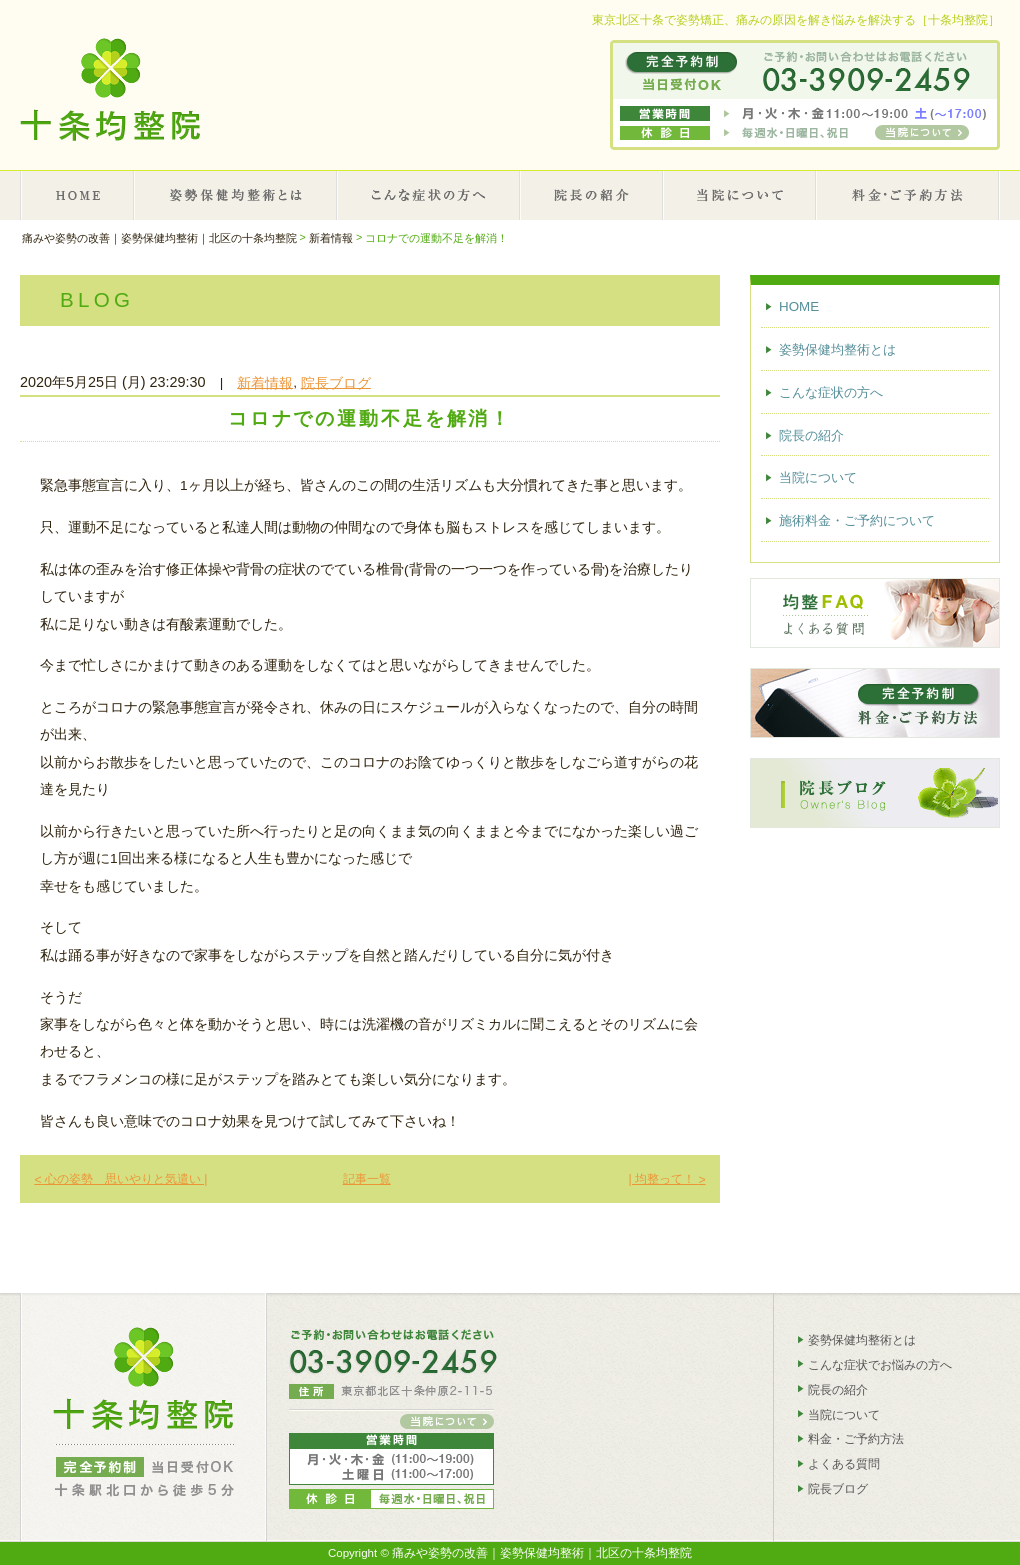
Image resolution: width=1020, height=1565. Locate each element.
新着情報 (265, 382)
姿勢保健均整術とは (236, 195)
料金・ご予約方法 (856, 1439)
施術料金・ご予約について (908, 195)
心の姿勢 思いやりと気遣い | (120, 1179)
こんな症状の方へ (429, 195)
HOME (77, 195)
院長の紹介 (592, 195)
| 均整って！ (666, 1179)
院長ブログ (336, 382)
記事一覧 (367, 1179)
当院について (740, 195)
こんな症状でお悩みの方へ (880, 1365)
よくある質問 (844, 1464)
